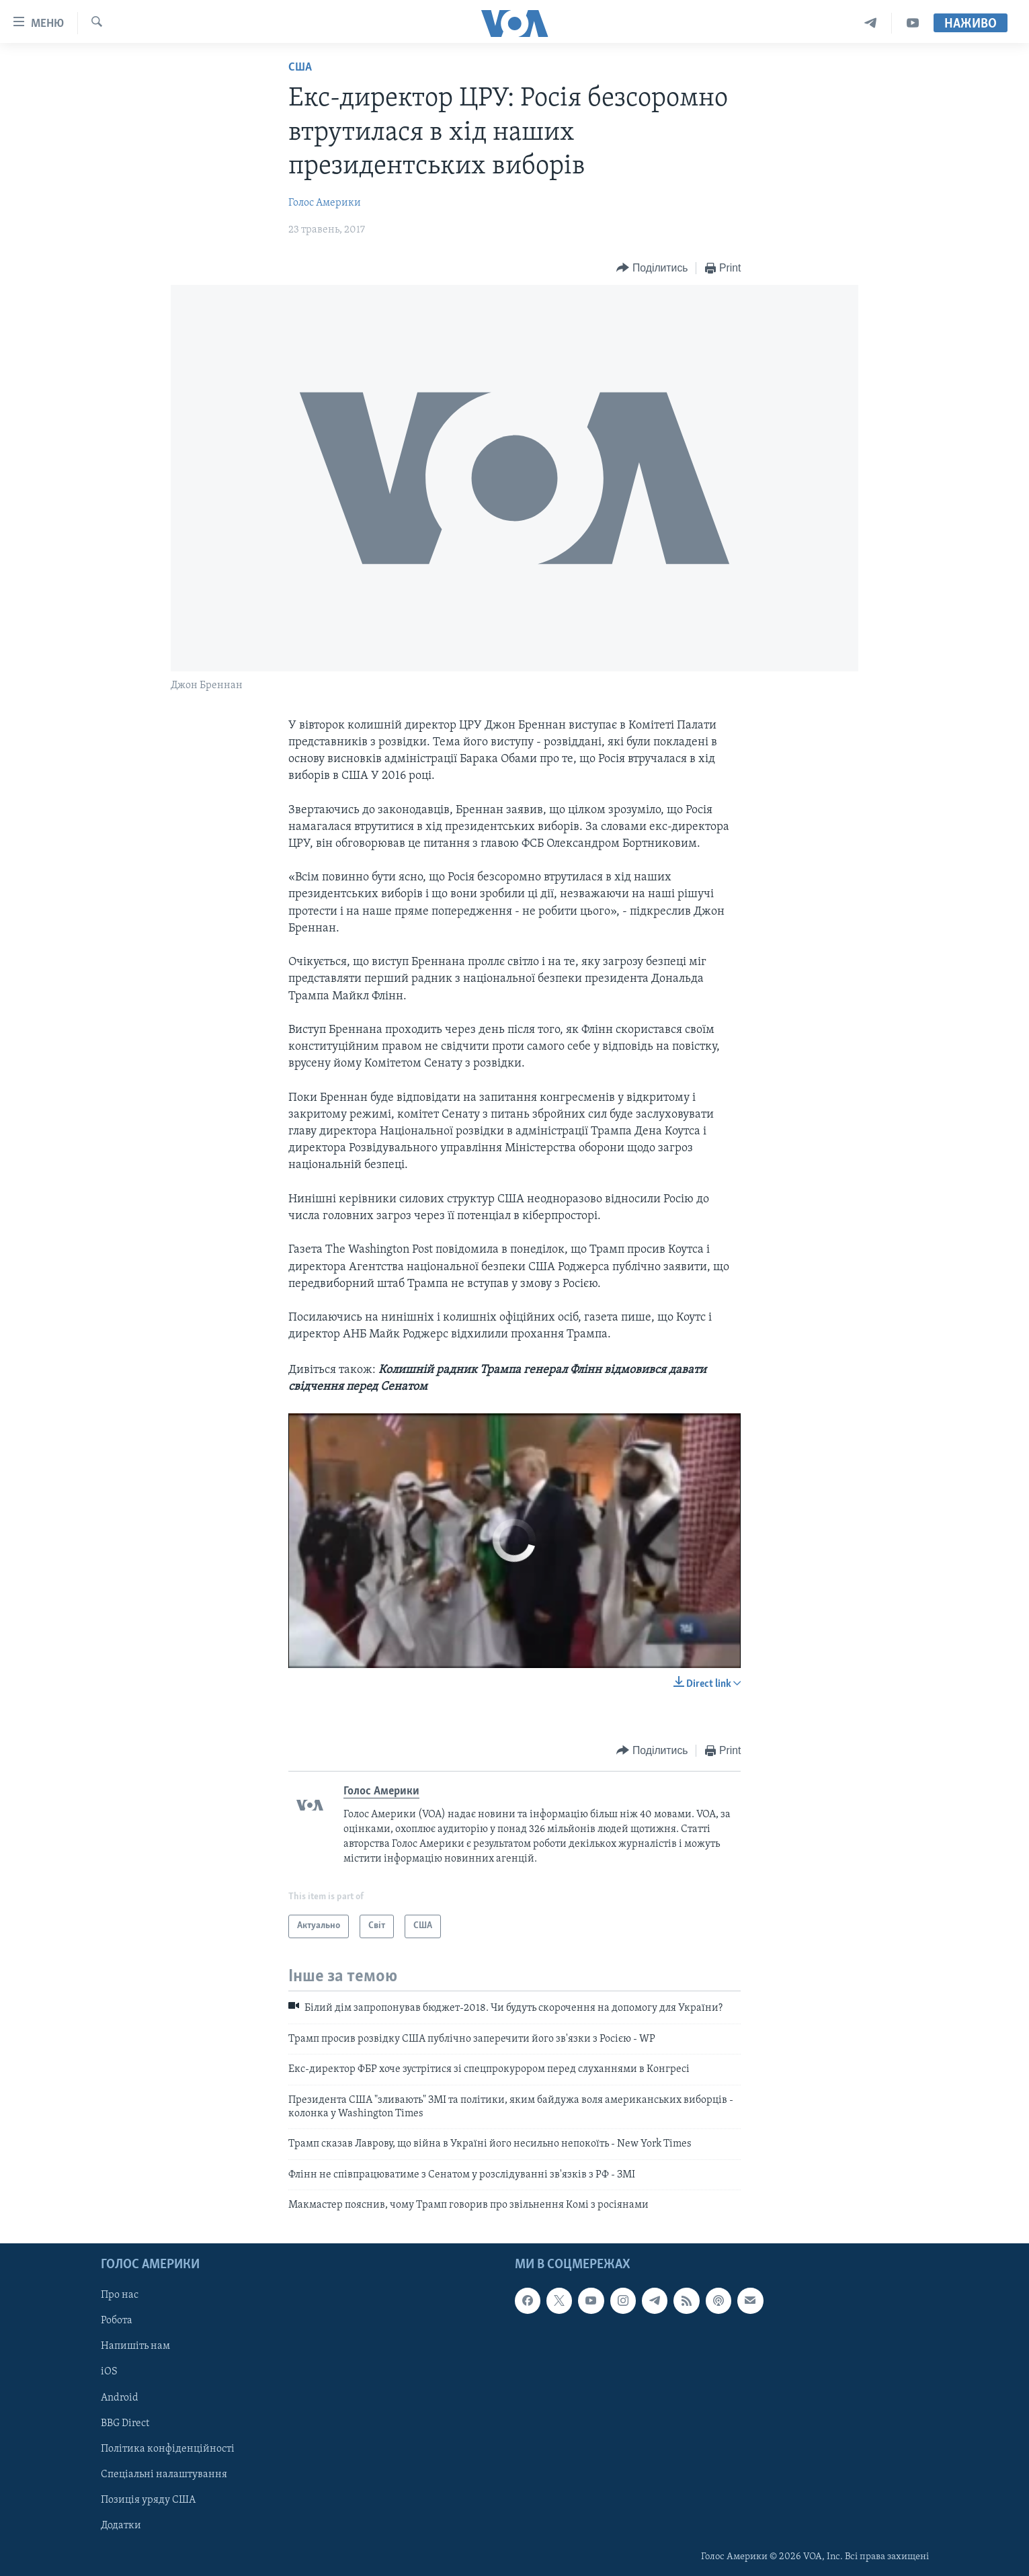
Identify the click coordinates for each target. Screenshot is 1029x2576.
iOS (109, 2371)
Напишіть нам (135, 2346)
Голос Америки (324, 203)
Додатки (121, 2525)
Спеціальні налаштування (164, 2473)
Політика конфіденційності (168, 2448)
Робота (116, 2320)
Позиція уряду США (148, 2499)
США (300, 67)
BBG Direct (125, 2422)
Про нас (119, 2295)
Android (119, 2397)
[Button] (652, 268)
